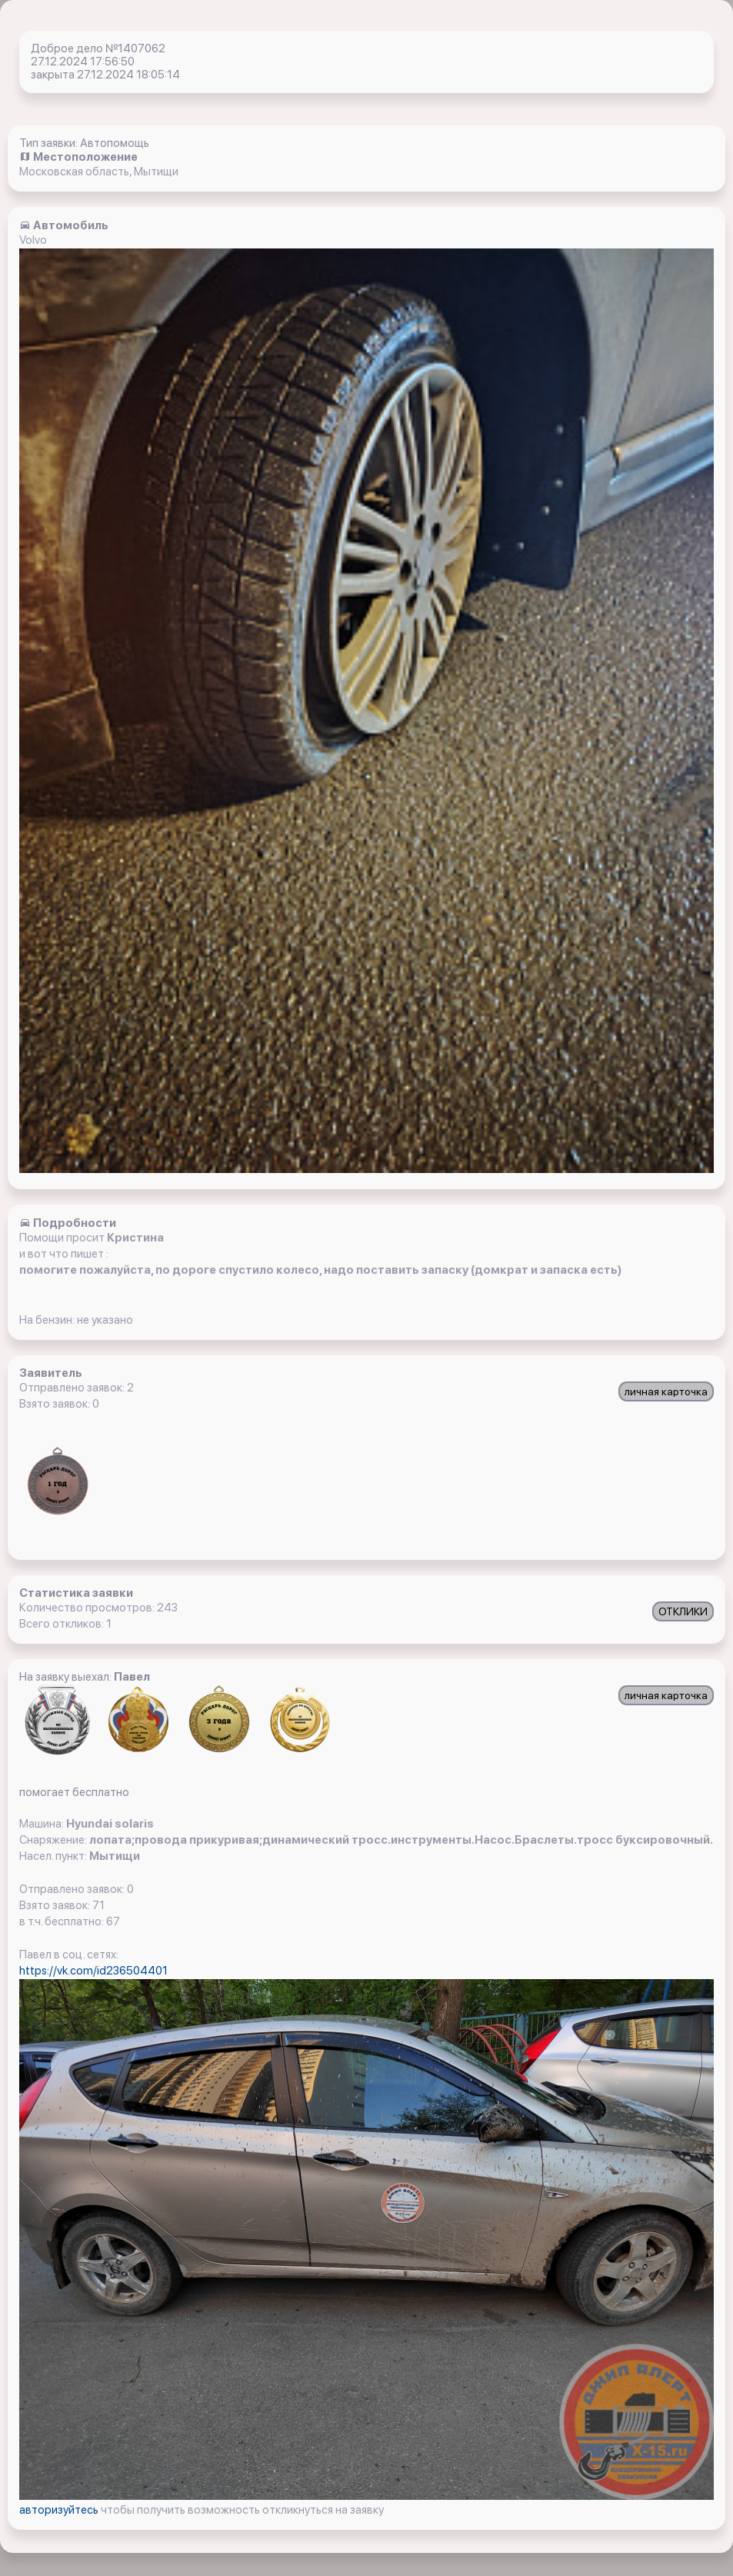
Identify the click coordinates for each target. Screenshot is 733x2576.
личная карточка (666, 1391)
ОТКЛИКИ (683, 1611)
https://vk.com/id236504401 (93, 1971)
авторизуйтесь (60, 2510)
